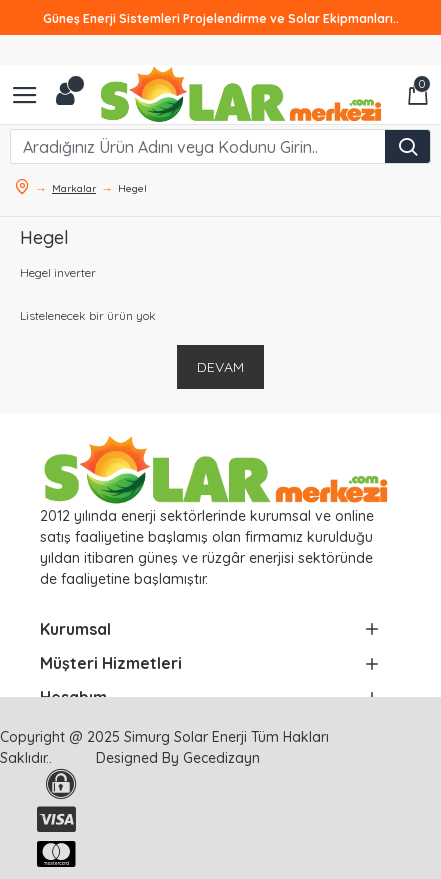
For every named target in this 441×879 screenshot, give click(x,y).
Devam (220, 367)
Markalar (74, 188)
